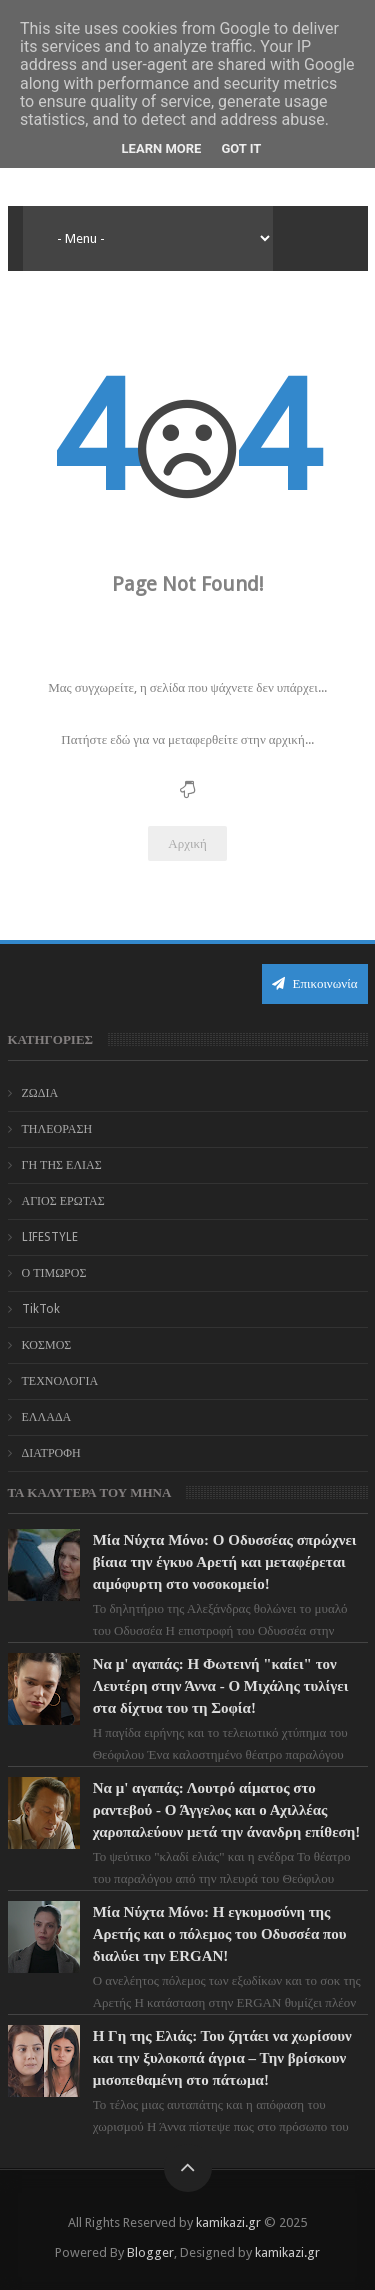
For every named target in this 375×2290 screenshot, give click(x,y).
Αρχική (187, 843)
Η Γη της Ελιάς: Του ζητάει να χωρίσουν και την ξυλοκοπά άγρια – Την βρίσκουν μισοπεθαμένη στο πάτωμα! (222, 2058)
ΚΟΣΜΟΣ (47, 1345)
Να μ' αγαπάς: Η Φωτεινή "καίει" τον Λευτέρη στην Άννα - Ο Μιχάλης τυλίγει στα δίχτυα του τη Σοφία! (221, 1686)
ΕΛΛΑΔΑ (47, 1417)
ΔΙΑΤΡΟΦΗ (51, 1453)
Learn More (162, 148)
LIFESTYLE (50, 1237)
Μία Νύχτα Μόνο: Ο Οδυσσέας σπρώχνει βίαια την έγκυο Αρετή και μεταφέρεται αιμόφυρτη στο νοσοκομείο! (225, 1562)
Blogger (150, 2252)
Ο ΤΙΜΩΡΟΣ (54, 1273)
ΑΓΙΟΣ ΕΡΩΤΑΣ (63, 1201)
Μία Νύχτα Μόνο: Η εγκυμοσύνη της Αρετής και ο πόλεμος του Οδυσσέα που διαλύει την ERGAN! (220, 1934)
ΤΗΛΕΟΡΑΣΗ (57, 1129)
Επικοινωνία (315, 983)
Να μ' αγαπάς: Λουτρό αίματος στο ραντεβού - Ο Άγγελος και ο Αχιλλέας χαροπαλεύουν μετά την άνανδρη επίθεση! (227, 1810)
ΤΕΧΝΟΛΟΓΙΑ (60, 1381)
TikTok (41, 1309)
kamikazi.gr (228, 2222)
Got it (241, 148)
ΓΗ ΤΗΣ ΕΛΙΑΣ (62, 1165)
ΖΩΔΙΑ (40, 1093)
